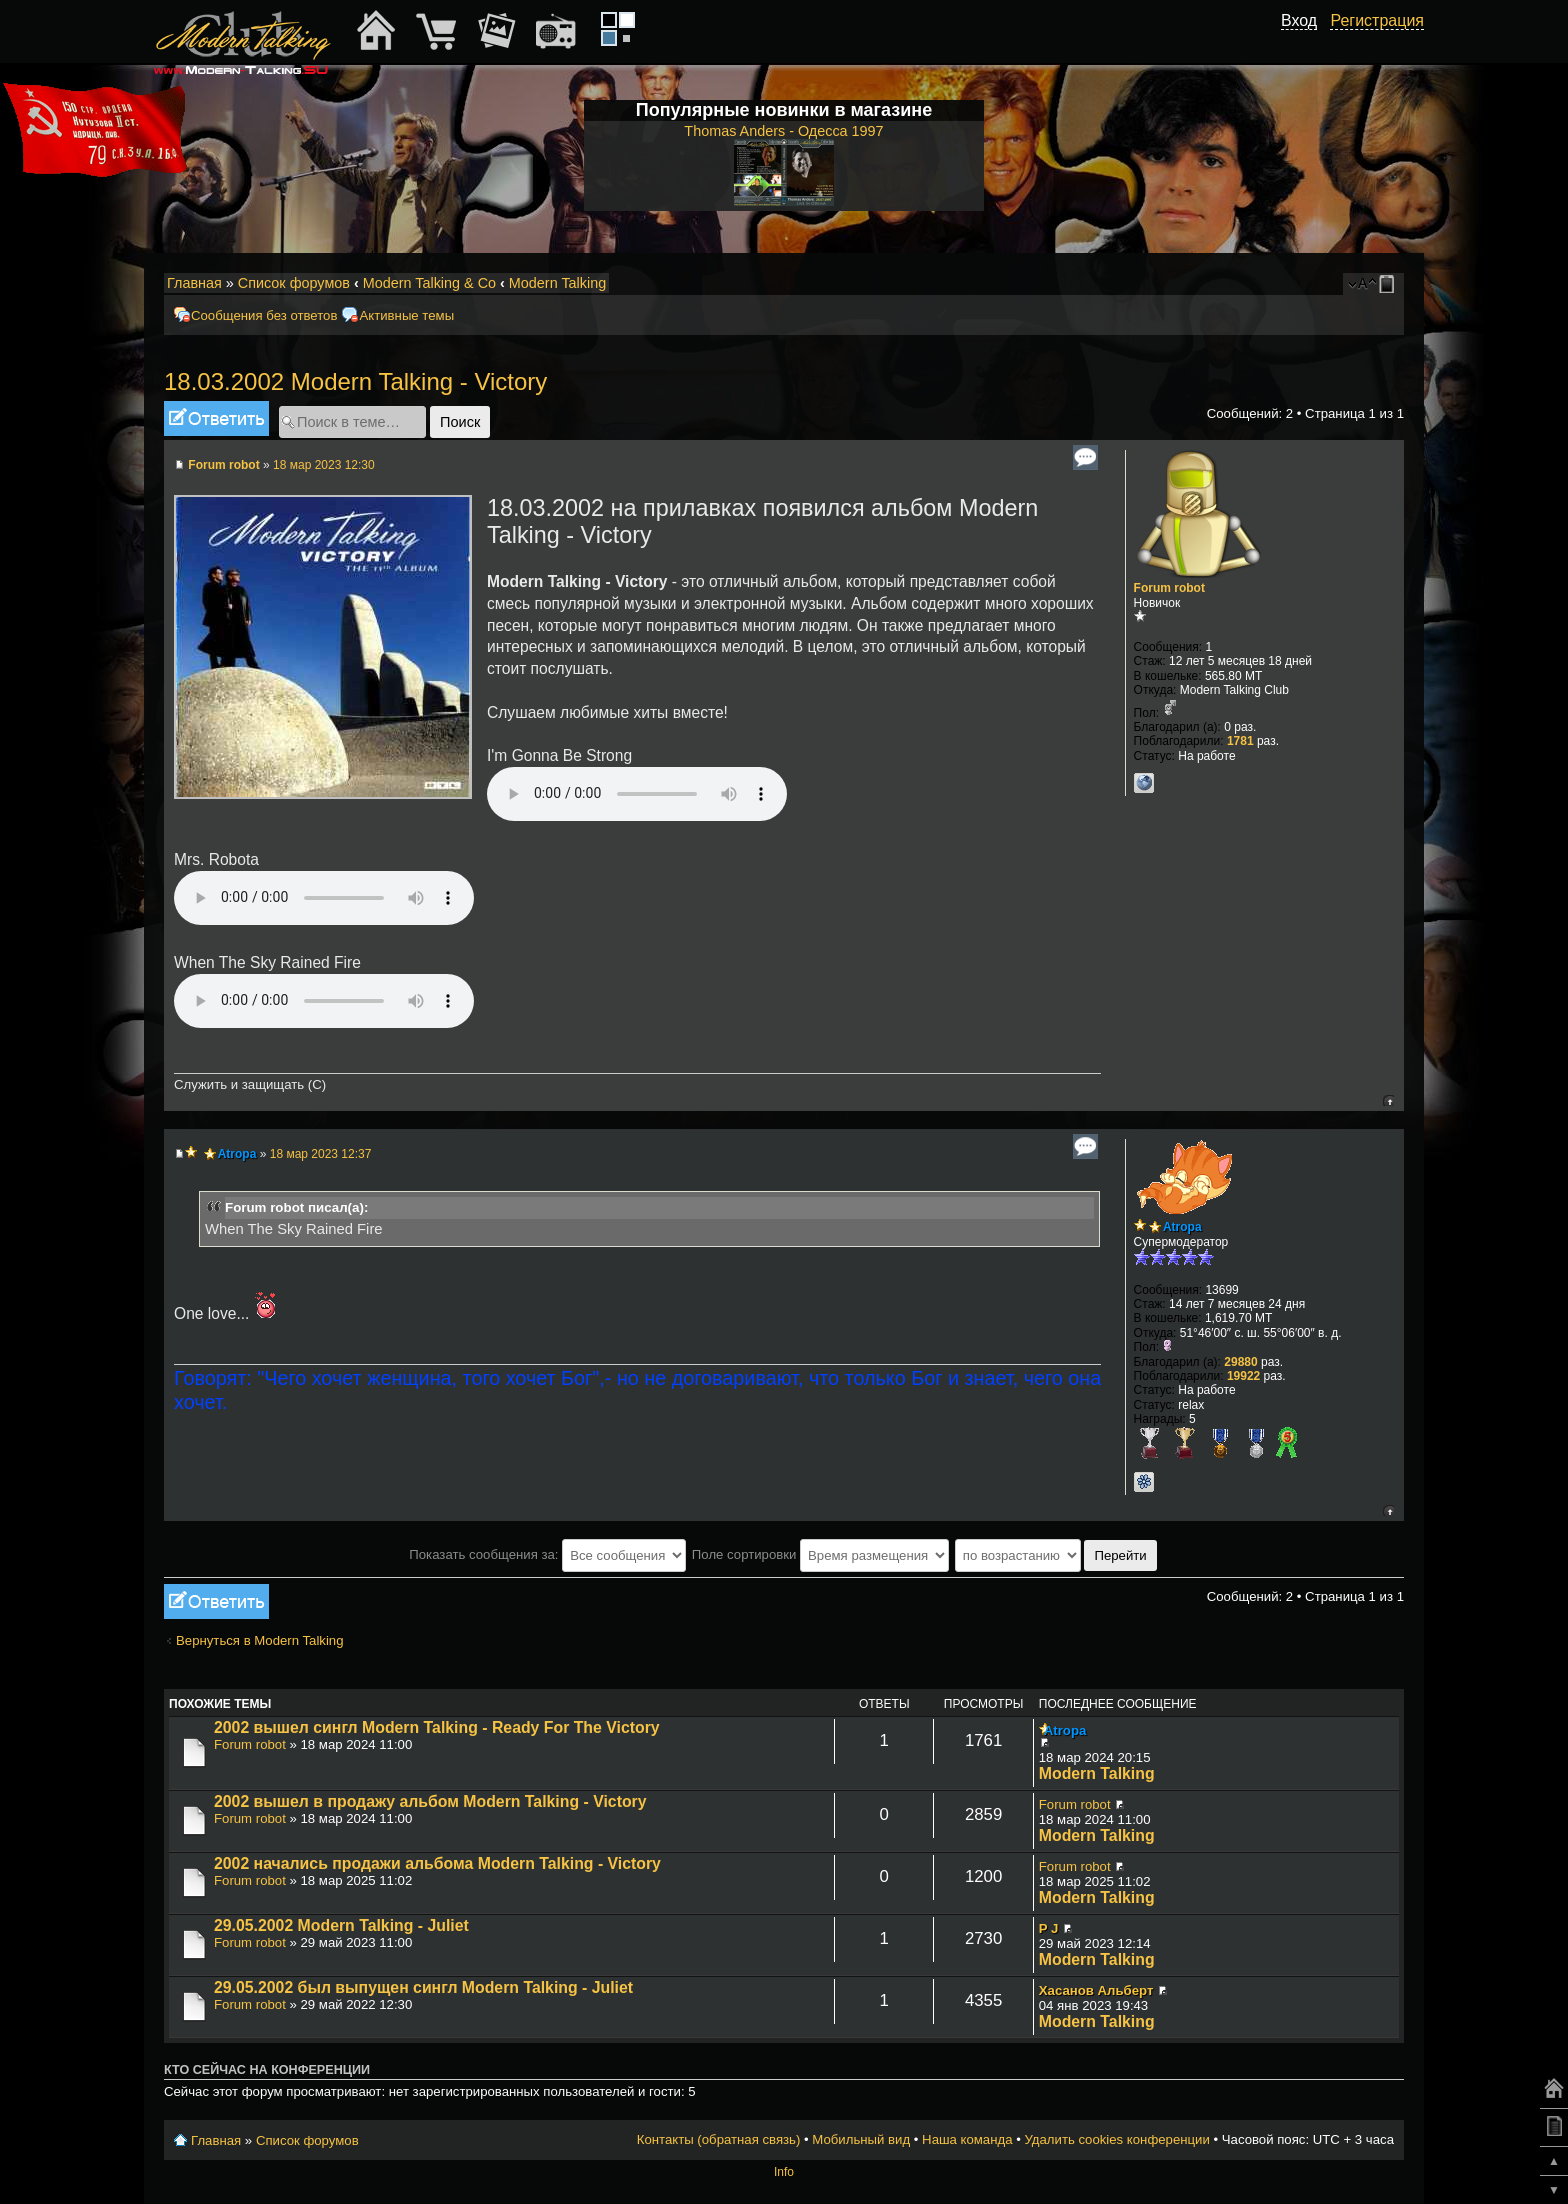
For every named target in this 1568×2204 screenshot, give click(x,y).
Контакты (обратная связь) (719, 2139)
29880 (1240, 1362)
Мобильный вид (1390, 284)
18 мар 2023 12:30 (324, 465)
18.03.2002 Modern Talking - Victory (355, 381)
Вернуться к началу (1388, 1100)
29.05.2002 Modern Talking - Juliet (341, 1925)
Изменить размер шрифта (1362, 284)
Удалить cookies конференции (1116, 2139)
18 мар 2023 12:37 (321, 1154)
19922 (1243, 1376)
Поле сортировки (820, 1554)
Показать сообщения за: (547, 1554)
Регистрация (1377, 20)
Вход (1299, 20)
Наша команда (967, 2139)
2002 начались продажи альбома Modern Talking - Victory (437, 1863)
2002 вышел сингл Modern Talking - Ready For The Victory (437, 1727)
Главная (194, 283)
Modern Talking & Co (429, 283)
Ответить (216, 418)
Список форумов (294, 283)
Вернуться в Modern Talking (260, 1640)
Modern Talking (557, 283)
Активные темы (406, 315)
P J (1049, 1928)
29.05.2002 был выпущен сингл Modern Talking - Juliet (423, 1987)
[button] (1306, 43)
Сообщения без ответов (264, 315)
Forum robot (223, 465)
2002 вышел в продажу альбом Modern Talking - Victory (430, 1801)
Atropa (237, 1154)
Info (784, 2172)
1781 (1240, 741)
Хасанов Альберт (1096, 1990)
